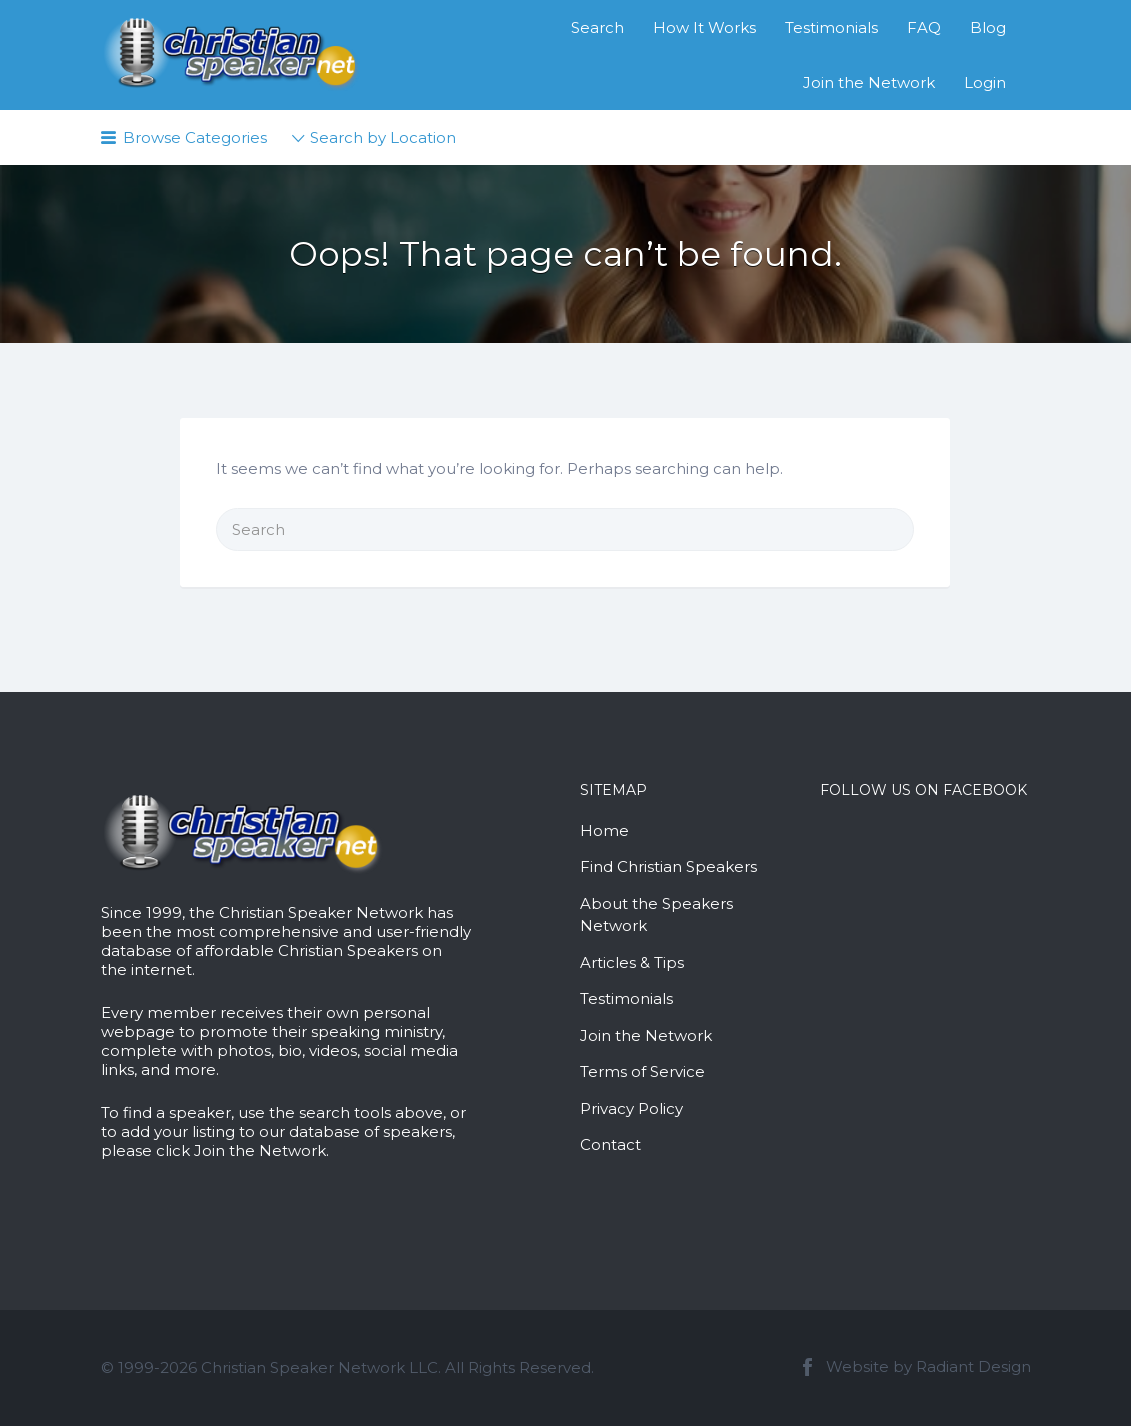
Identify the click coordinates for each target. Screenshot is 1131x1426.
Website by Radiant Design (928, 1366)
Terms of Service (642, 1071)
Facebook (807, 1367)
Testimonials (831, 27)
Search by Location (383, 137)
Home (604, 830)
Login (985, 82)
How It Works (704, 27)
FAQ (924, 27)
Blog (988, 27)
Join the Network (869, 82)
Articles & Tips (632, 962)
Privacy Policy (631, 1108)
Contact (610, 1144)
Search (597, 27)
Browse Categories (195, 137)
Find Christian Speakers (668, 866)
